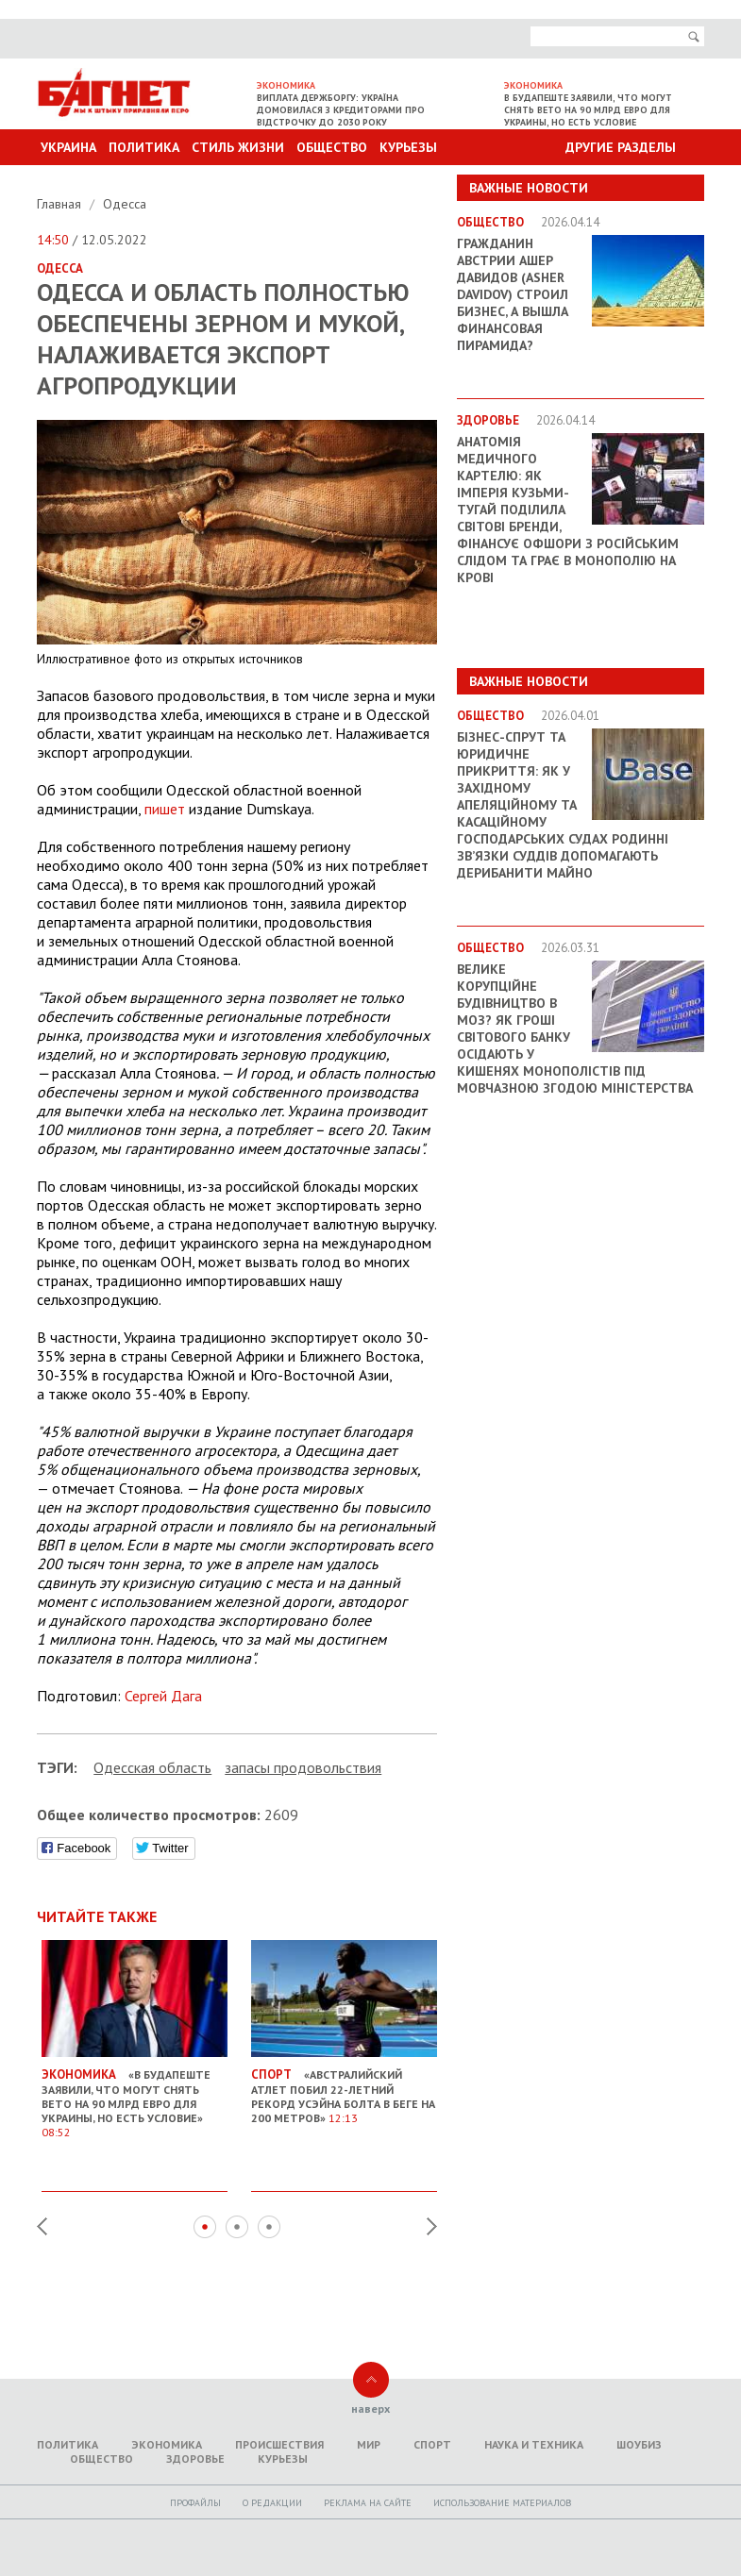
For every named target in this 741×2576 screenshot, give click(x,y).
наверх (370, 2408)
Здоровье (195, 2458)
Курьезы (408, 147)
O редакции (272, 2503)
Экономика (166, 2444)
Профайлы (195, 2503)
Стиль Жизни (238, 147)
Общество (331, 147)
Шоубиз (639, 2444)
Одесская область (152, 1767)
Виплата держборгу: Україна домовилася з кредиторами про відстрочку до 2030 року (341, 110)
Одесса (124, 203)
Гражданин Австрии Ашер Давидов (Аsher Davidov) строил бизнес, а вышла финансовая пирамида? (512, 294)
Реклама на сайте (368, 2503)
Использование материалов (502, 2503)
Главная (61, 203)
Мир (368, 2444)
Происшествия (279, 2444)
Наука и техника (533, 2444)
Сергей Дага (163, 1695)
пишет (164, 808)
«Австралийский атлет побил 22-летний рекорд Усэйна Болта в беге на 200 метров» (344, 2088)
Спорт (432, 2444)
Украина (68, 147)
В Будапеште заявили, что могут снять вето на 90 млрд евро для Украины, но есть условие (588, 110)
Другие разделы (620, 147)
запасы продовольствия (303, 1767)
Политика (144, 147)
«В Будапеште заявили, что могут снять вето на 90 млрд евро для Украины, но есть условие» (134, 2095)
